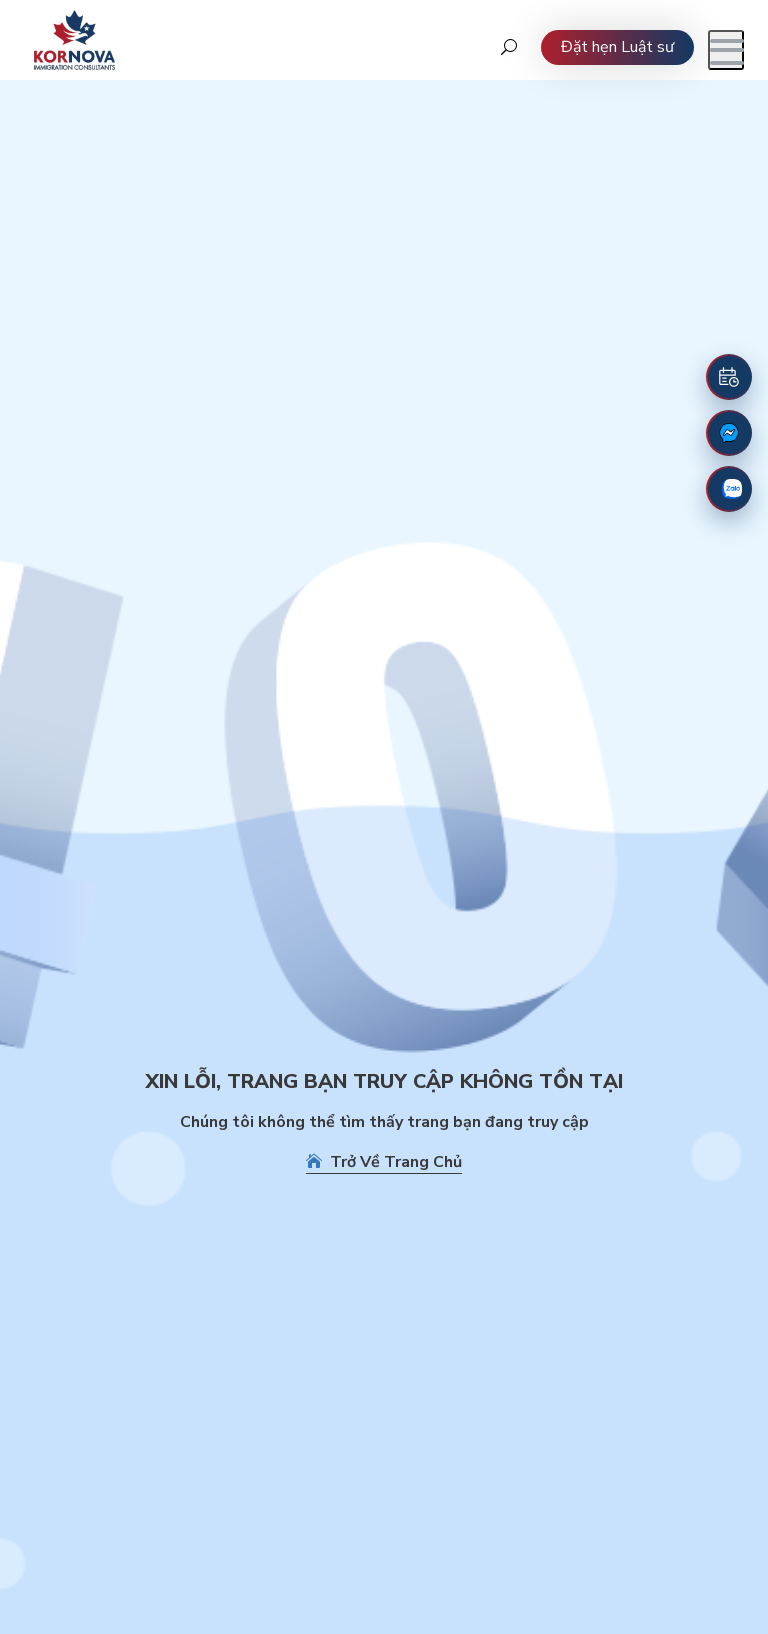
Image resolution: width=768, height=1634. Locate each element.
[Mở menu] (726, 50)
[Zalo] (729, 489)
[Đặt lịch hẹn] (729, 377)
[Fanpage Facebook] (729, 433)
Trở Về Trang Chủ (384, 1162)
